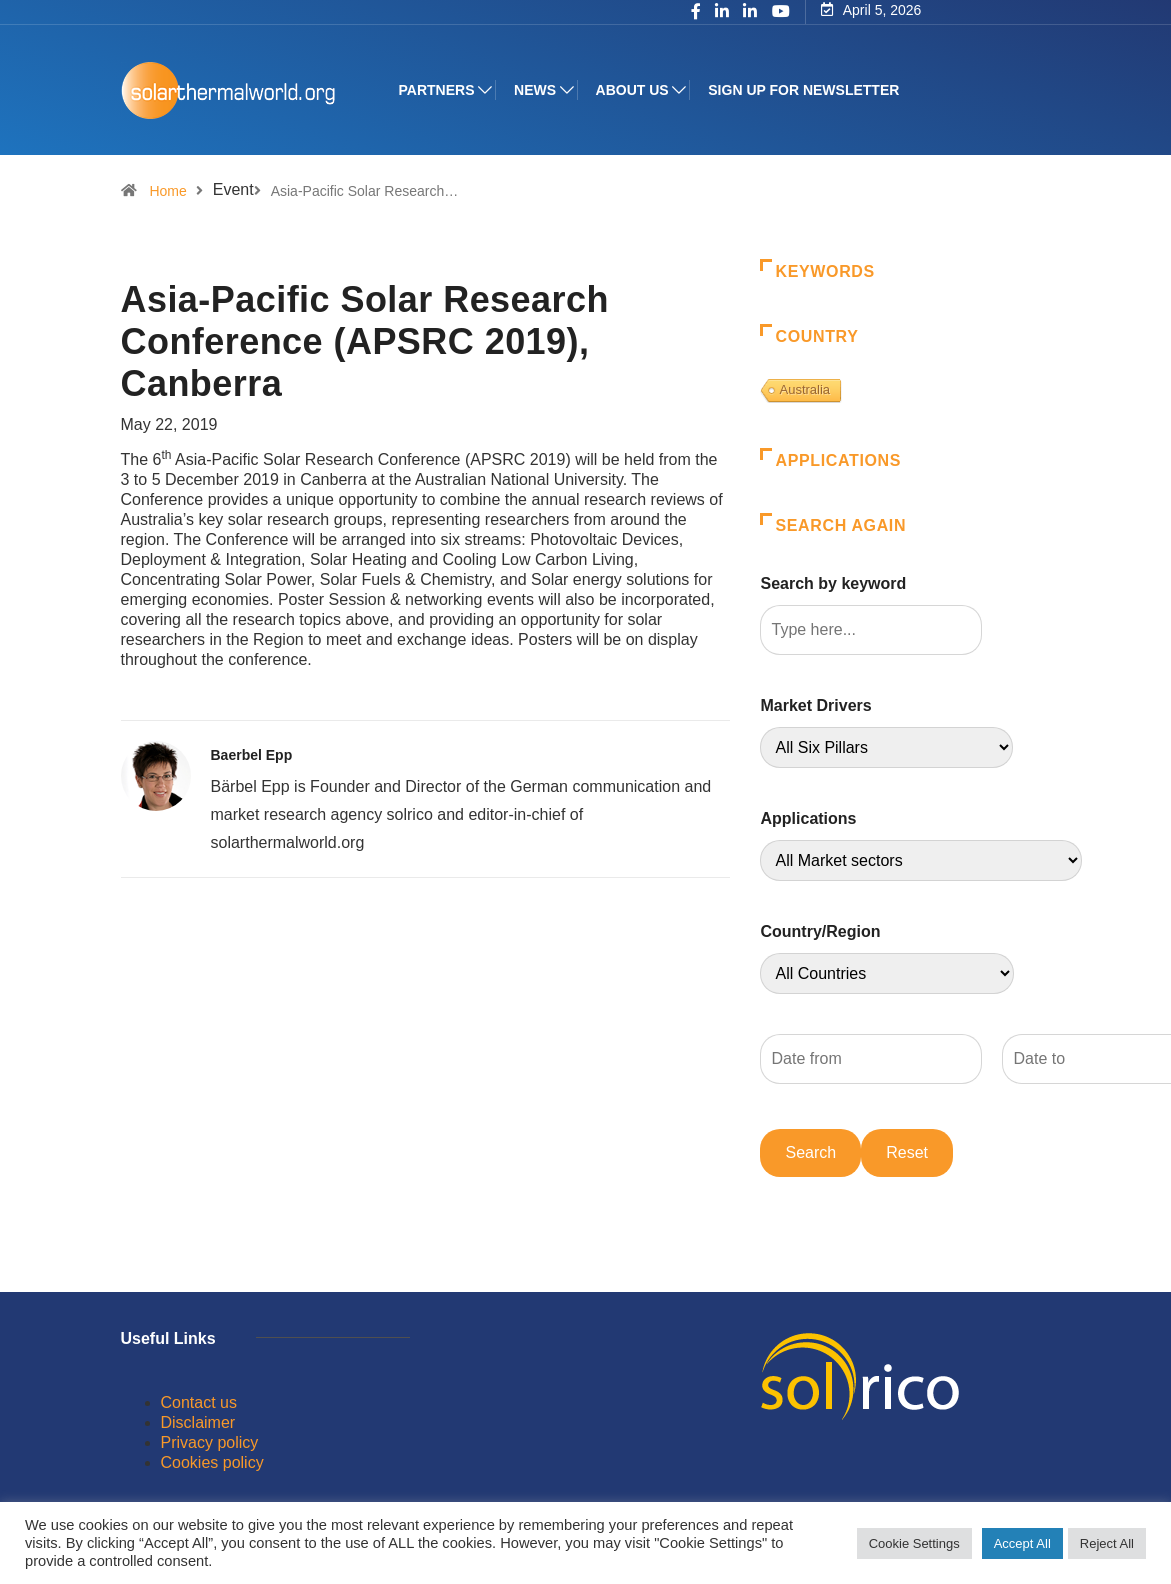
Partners (437, 90)
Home (167, 191)
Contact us (199, 1402)
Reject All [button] (1107, 1543)
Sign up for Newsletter (803, 90)
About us (632, 90)
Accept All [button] (1022, 1543)
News (535, 90)
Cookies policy (212, 1462)
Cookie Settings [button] (914, 1543)
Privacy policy (210, 1442)
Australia (804, 389)
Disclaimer (198, 1422)
